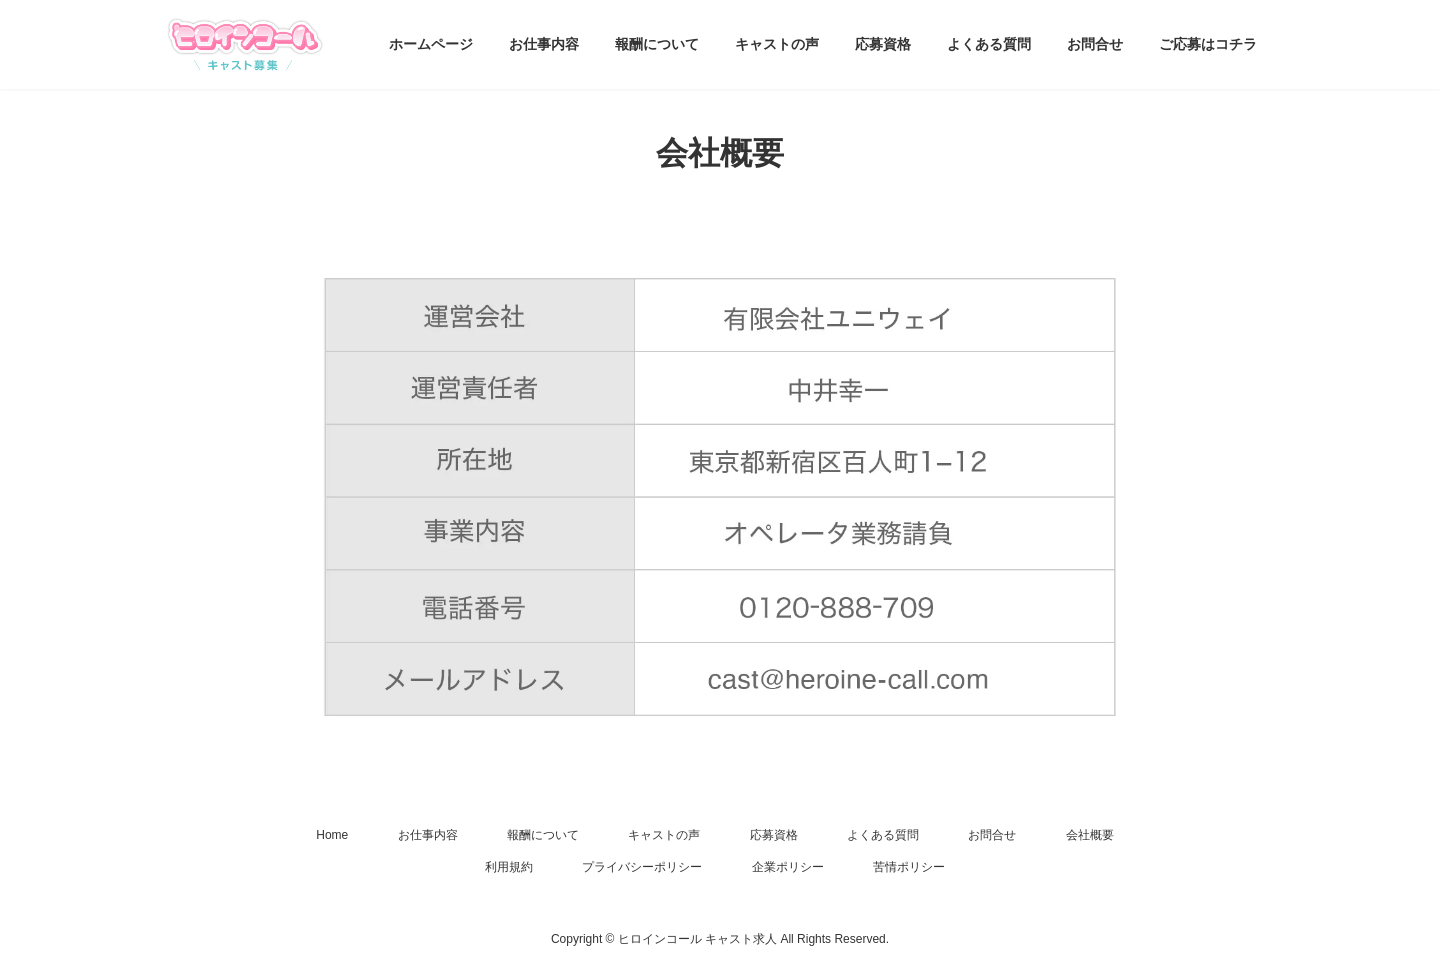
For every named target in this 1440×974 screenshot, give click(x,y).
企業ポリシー (788, 867)
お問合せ (992, 835)
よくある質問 (883, 835)
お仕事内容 (428, 835)
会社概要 (1090, 835)
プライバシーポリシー (642, 867)
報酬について (543, 835)
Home (332, 835)
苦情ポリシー (909, 867)
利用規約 (509, 867)
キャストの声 (664, 835)
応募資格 (774, 835)
